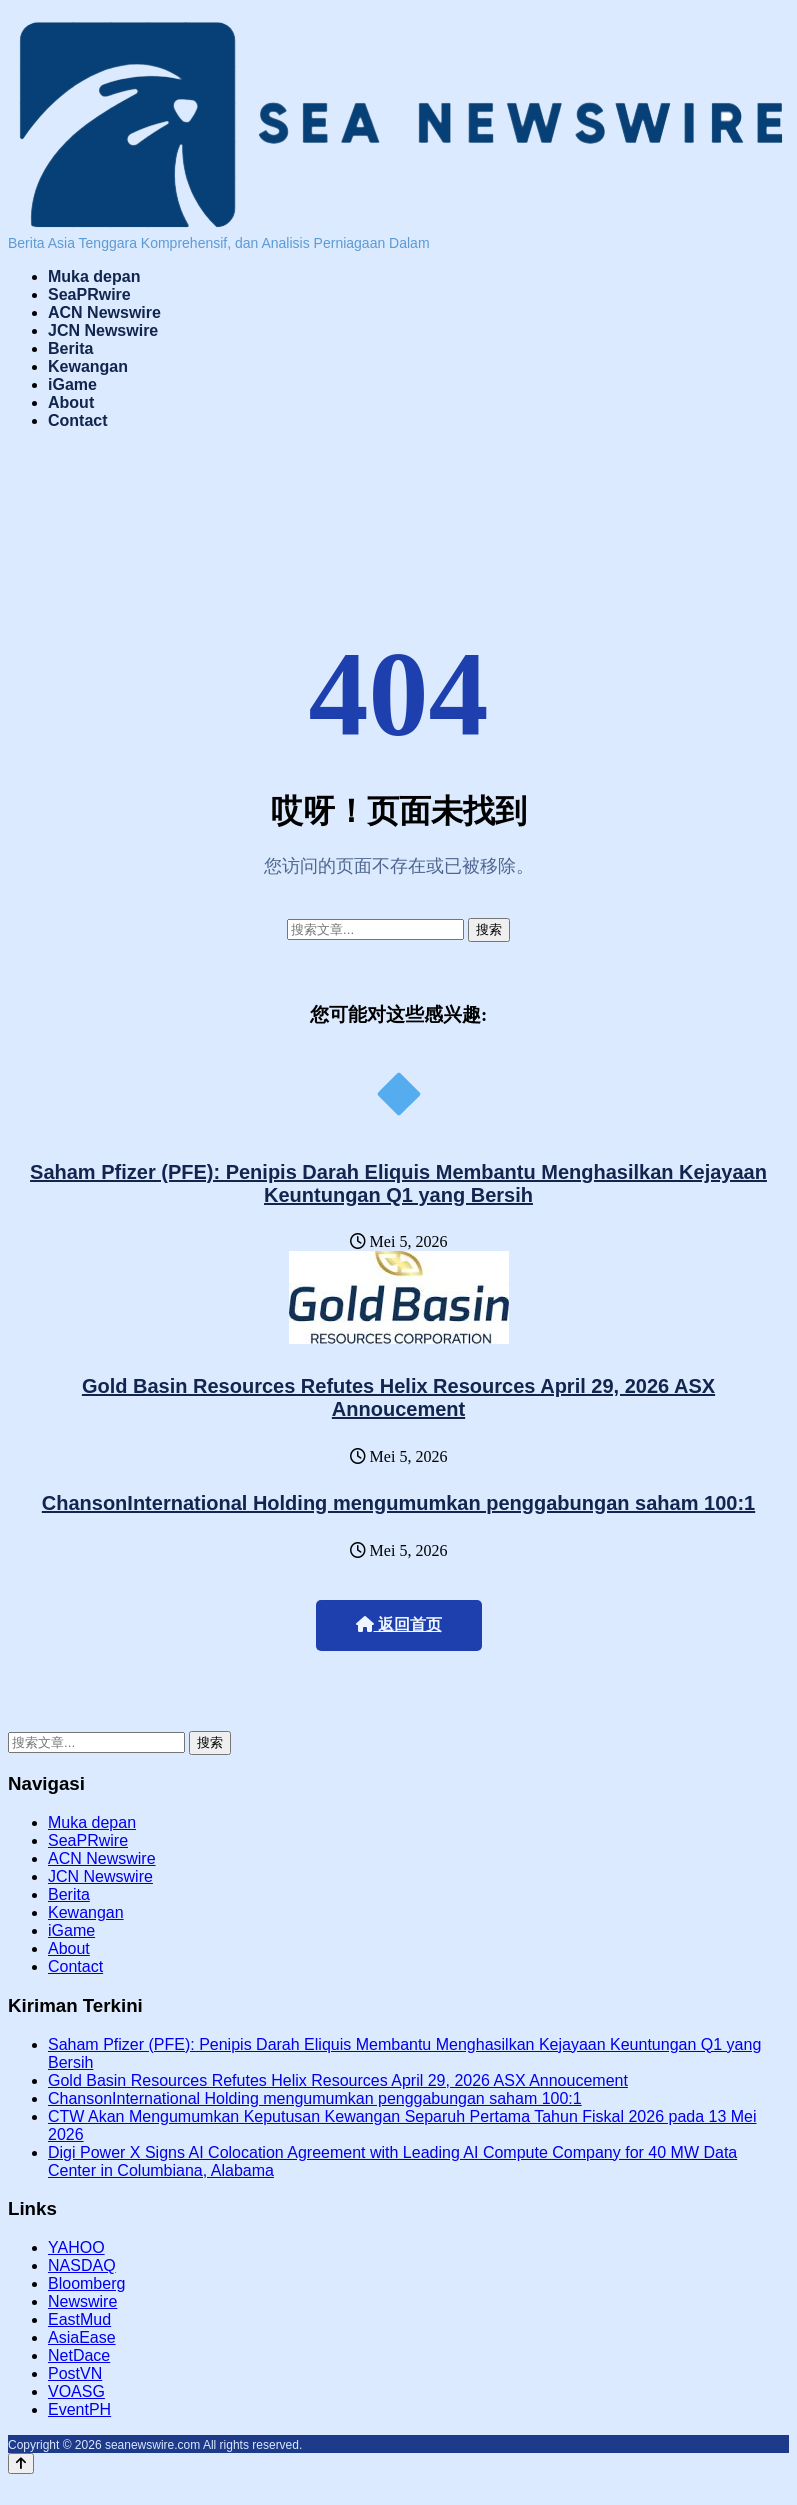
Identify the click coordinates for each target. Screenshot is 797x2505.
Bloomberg (86, 2283)
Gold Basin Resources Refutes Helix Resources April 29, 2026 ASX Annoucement (398, 1397)
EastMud (79, 2319)
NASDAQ (82, 2265)
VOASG (76, 2391)
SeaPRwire (89, 294)
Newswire (82, 2301)
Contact (78, 420)
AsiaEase (82, 2337)
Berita (70, 348)
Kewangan (88, 366)
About (71, 402)
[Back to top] (21, 2463)
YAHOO (76, 2247)
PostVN (75, 2373)
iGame (72, 384)
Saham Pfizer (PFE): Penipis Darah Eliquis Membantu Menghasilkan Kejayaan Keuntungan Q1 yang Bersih (398, 1183)
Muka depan (94, 276)
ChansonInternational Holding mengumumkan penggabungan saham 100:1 (398, 1503)
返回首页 (399, 1624)
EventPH (79, 2409)
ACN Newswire (104, 312)
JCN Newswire (103, 330)
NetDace (79, 2355)
